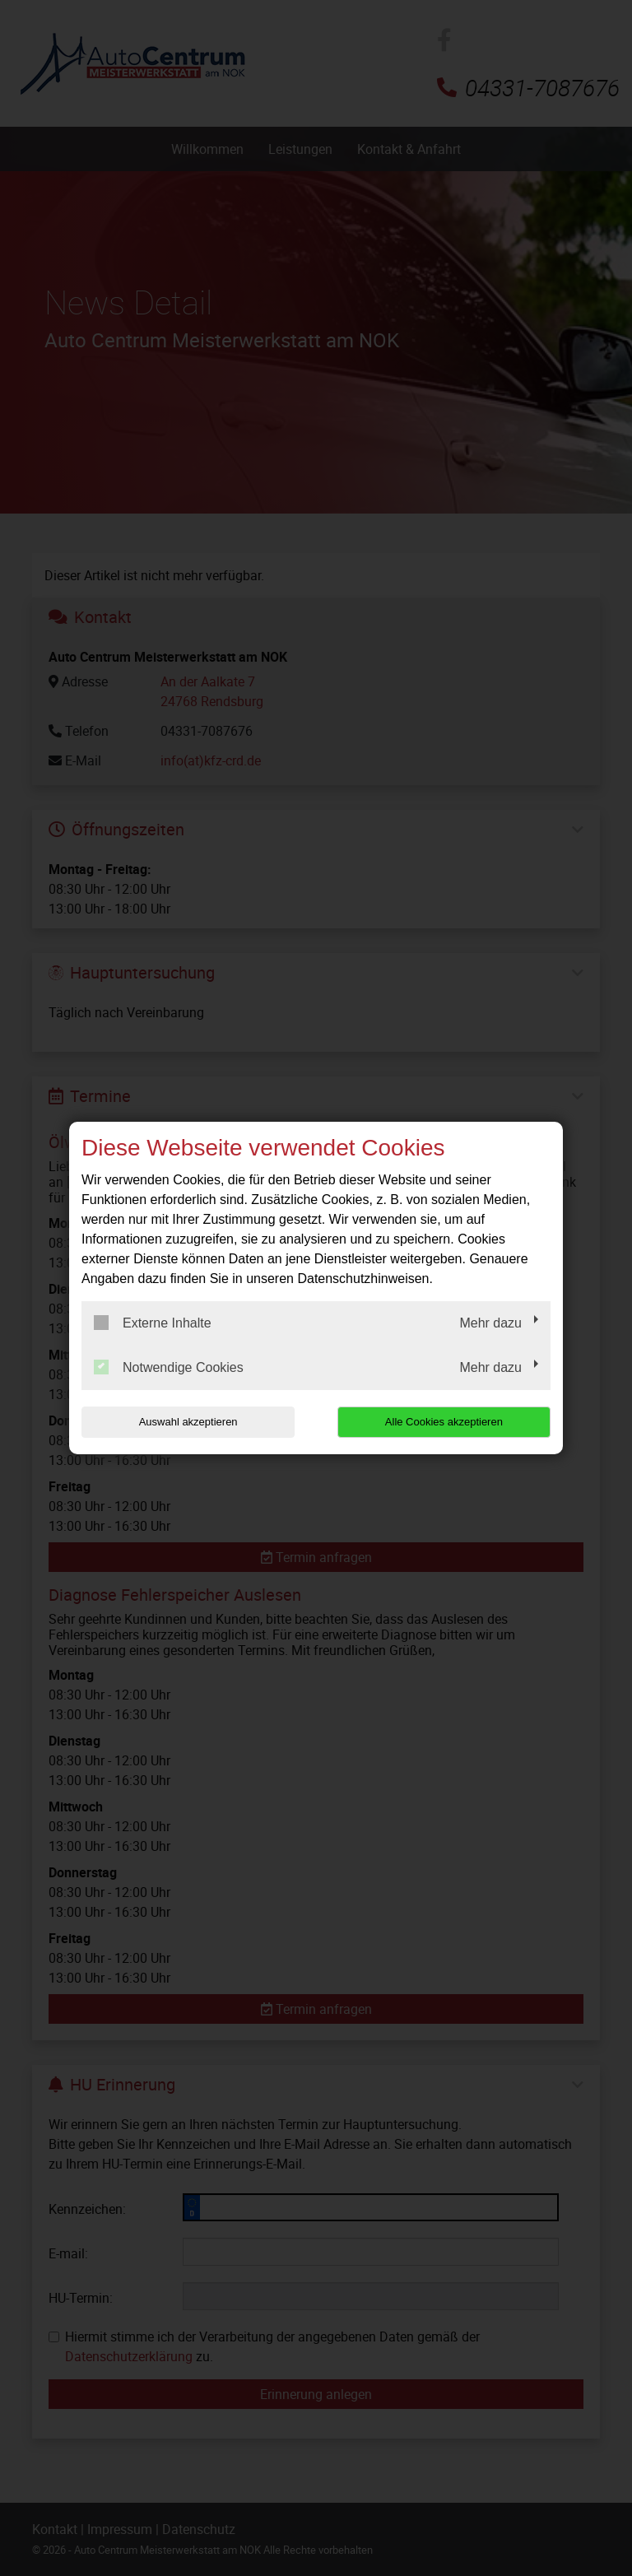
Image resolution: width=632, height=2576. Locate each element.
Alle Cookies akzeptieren (445, 1422)
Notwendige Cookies (169, 1367)
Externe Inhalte (152, 1322)
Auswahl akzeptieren (186, 1422)
